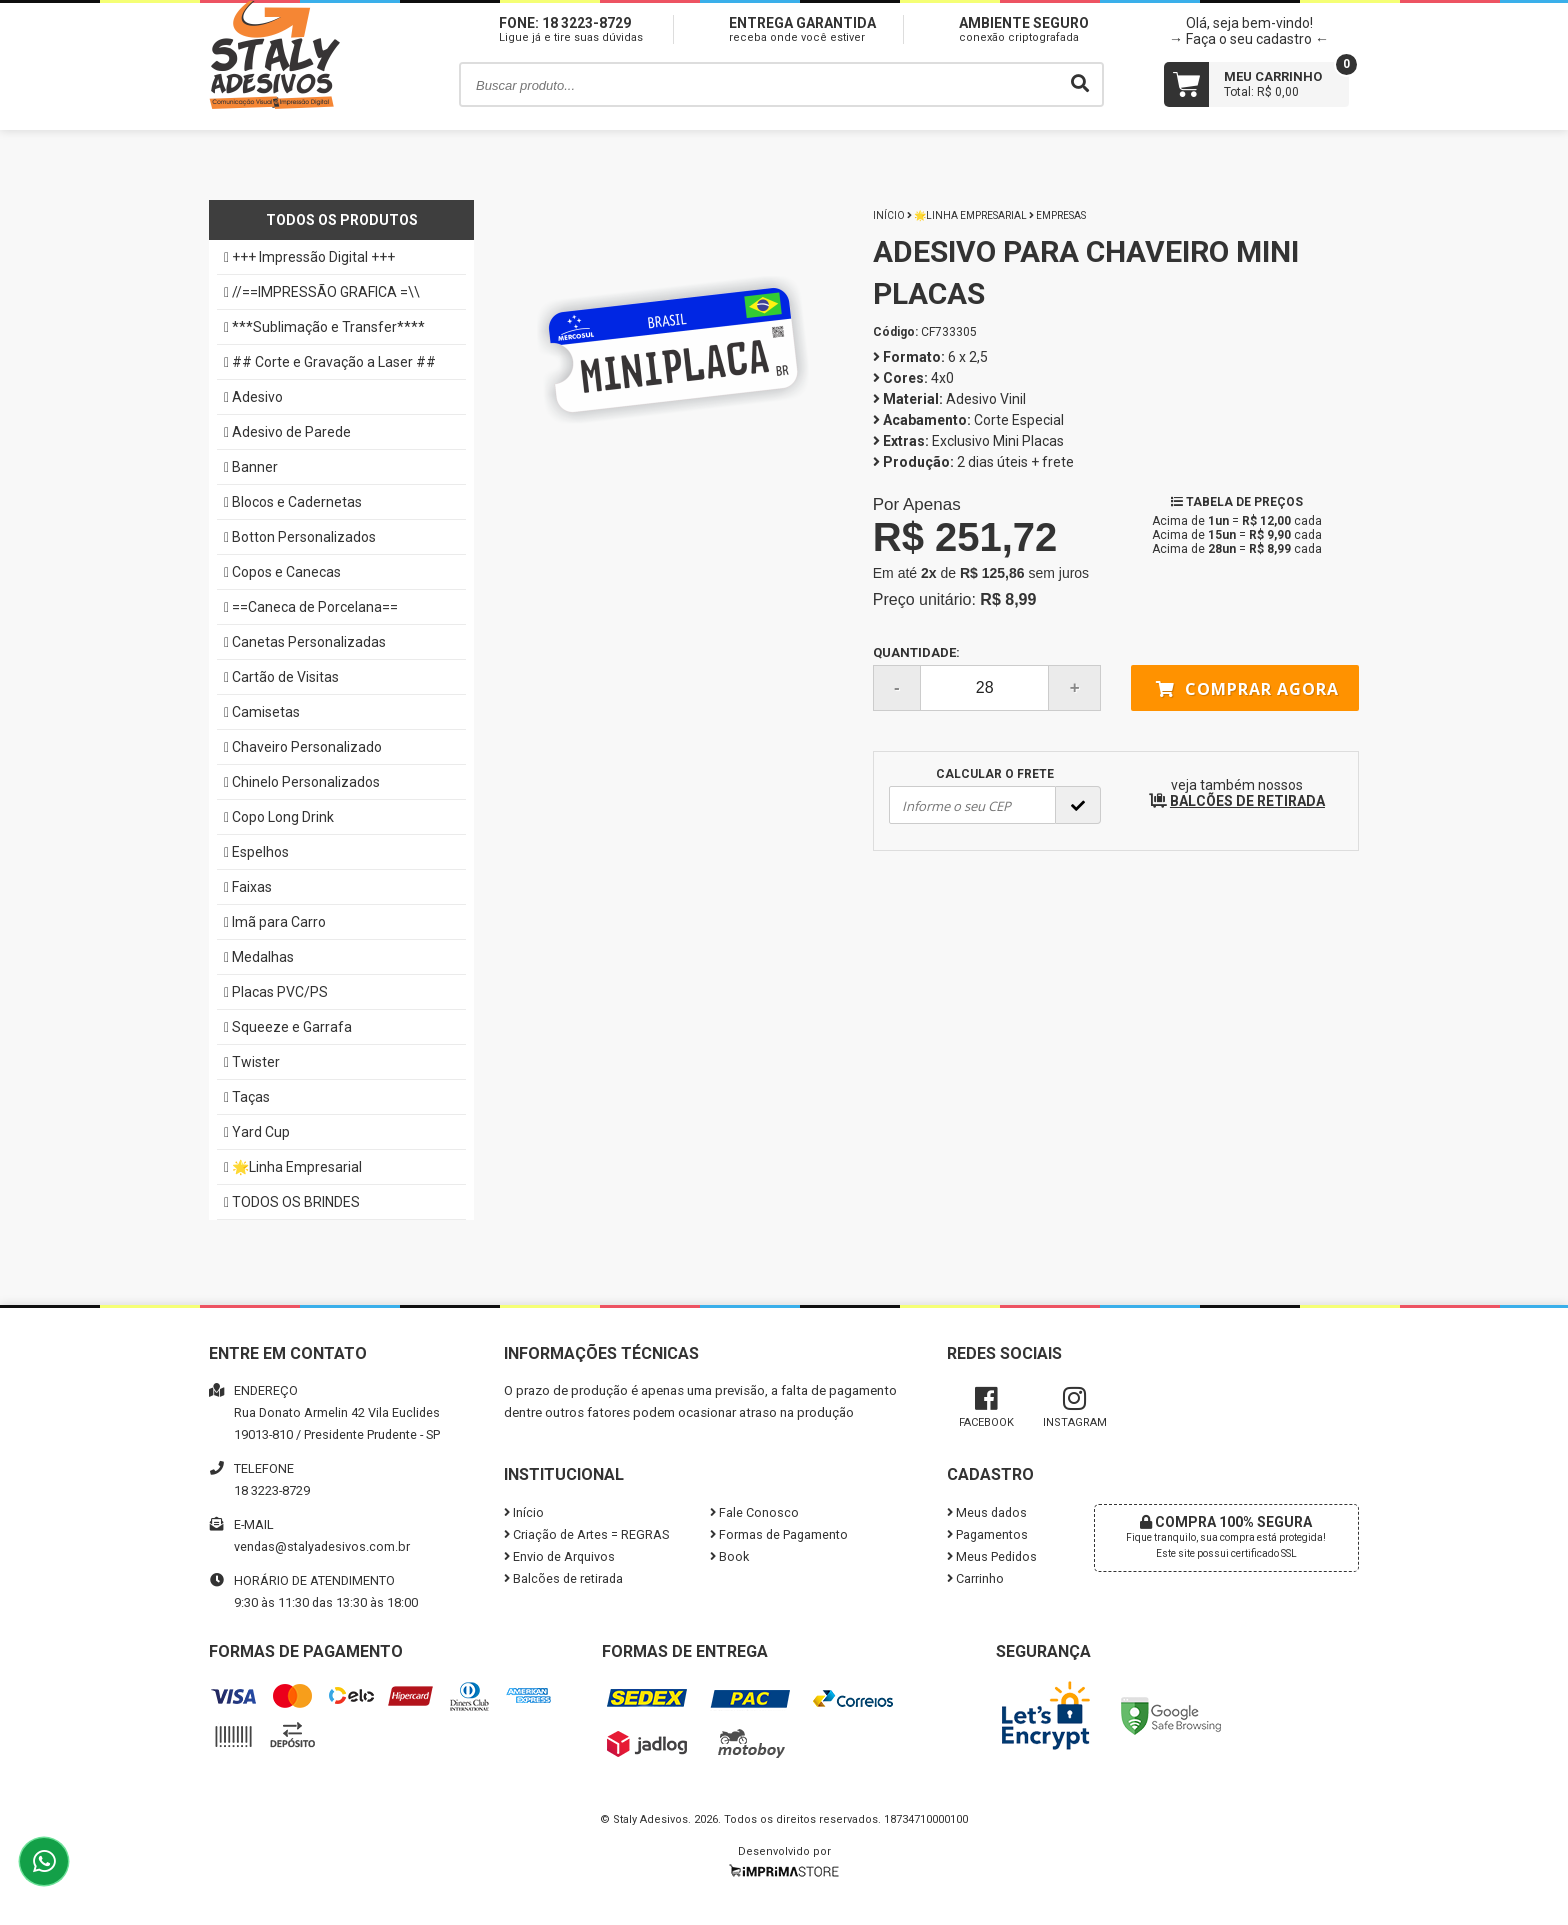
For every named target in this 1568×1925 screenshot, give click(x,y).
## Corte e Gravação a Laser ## (330, 362)
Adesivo (253, 397)
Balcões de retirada (563, 1578)
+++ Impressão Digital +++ (309, 257)
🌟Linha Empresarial (293, 1167)
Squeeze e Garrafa (288, 1027)
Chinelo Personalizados (302, 782)
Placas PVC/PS (276, 992)
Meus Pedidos (992, 1556)
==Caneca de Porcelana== (311, 607)
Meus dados (987, 1512)
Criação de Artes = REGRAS (586, 1534)
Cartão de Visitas (281, 677)
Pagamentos (987, 1534)
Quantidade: (987, 678)
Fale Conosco (754, 1512)
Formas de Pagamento (779, 1534)
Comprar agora (1247, 689)
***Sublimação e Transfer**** (324, 327)
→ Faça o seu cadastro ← (1249, 39)
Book (729, 1556)
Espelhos (256, 852)
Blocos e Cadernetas (293, 502)
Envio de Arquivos (559, 1556)
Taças (247, 1097)
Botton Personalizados (300, 537)
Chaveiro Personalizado (303, 747)
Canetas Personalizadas (305, 642)
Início (889, 215)
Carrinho (975, 1578)
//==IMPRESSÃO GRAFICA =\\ (322, 292)
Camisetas (262, 712)
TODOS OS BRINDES (292, 1202)
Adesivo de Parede (287, 432)
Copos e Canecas (282, 572)
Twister (252, 1062)
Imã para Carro (275, 922)
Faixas (248, 887)
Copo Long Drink (279, 817)
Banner (251, 467)
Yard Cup (257, 1132)
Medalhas (259, 957)
